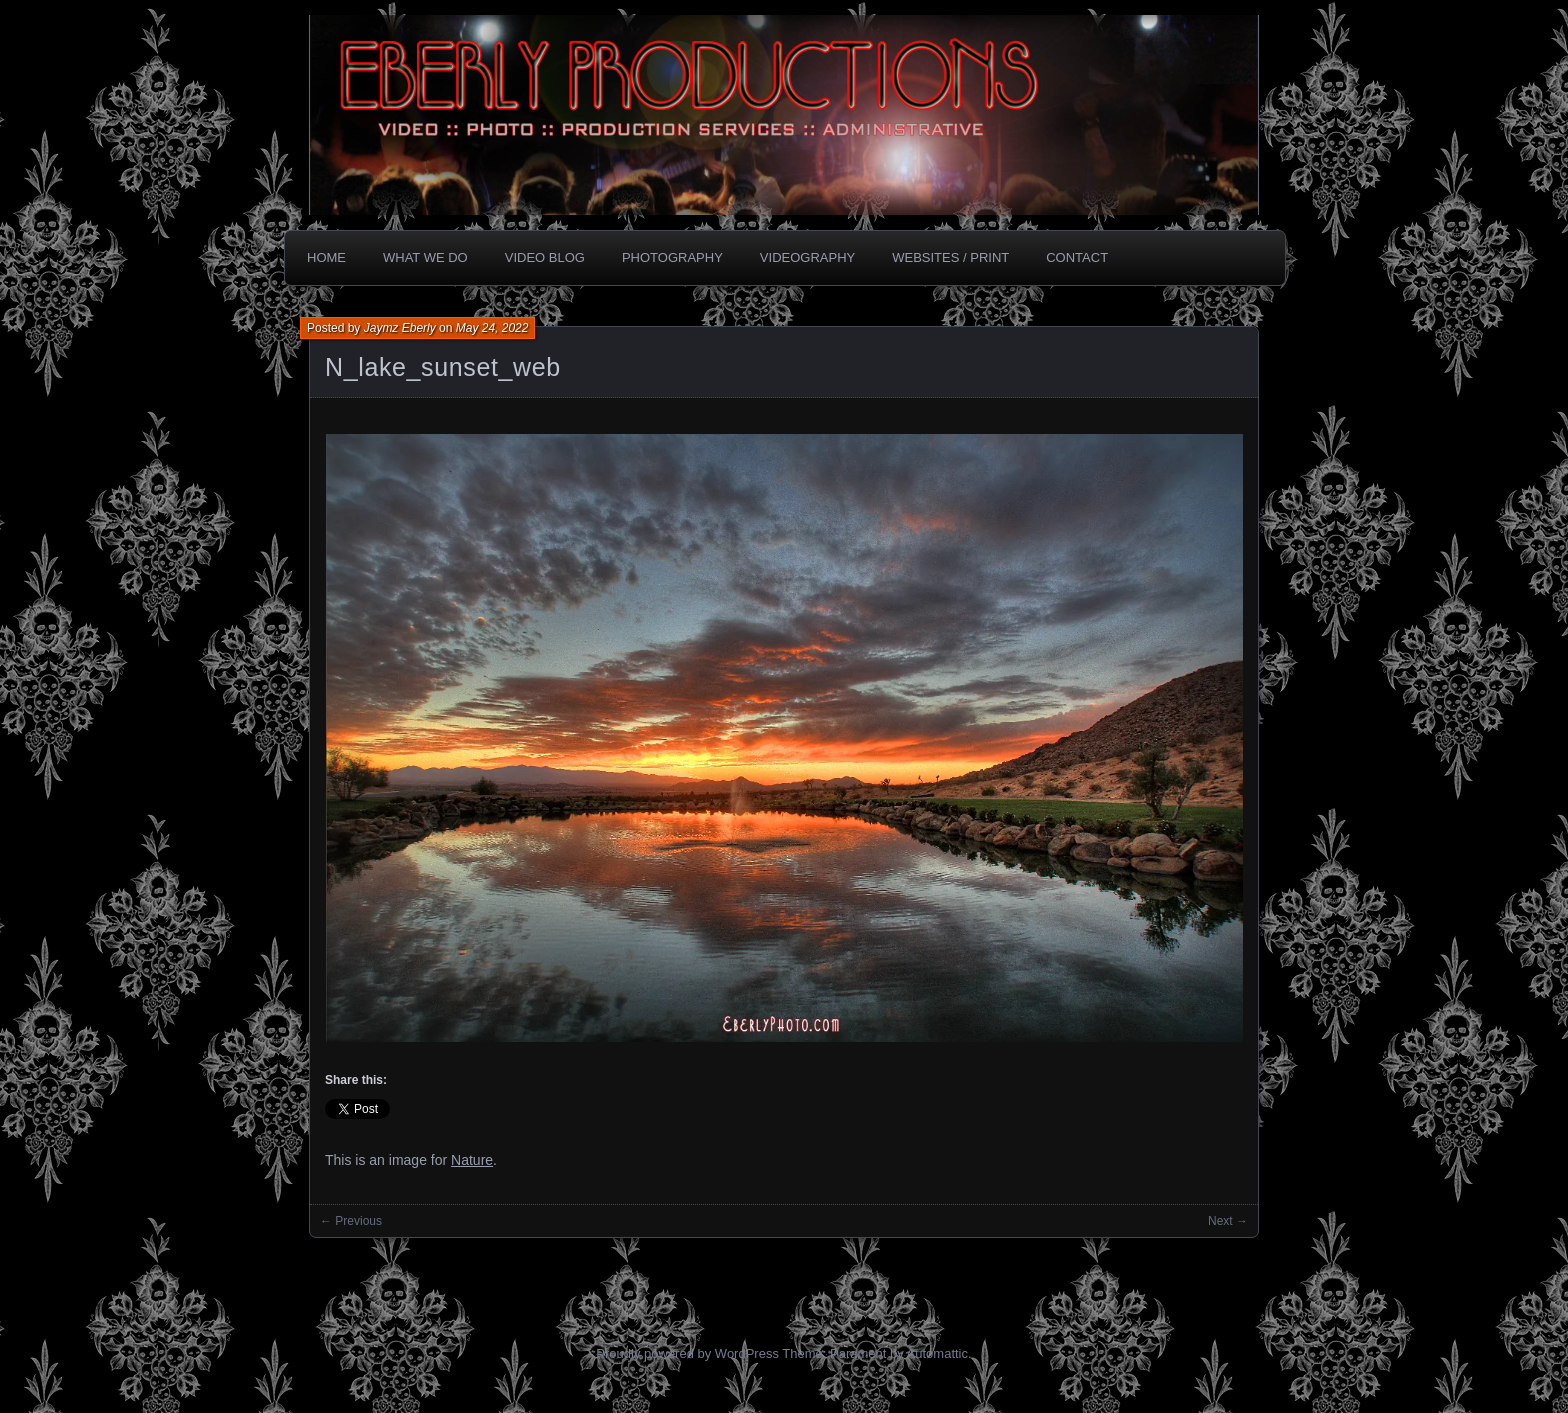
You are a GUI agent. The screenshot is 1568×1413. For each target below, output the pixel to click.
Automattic (937, 1353)
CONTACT (1077, 257)
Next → (1228, 1221)
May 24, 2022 (492, 328)
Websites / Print (950, 257)
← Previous (351, 1221)
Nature (472, 1160)
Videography (807, 257)
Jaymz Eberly (400, 328)
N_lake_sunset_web (443, 367)
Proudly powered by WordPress (687, 1353)
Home (326, 257)
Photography (672, 257)
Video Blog (545, 257)
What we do (425, 257)
